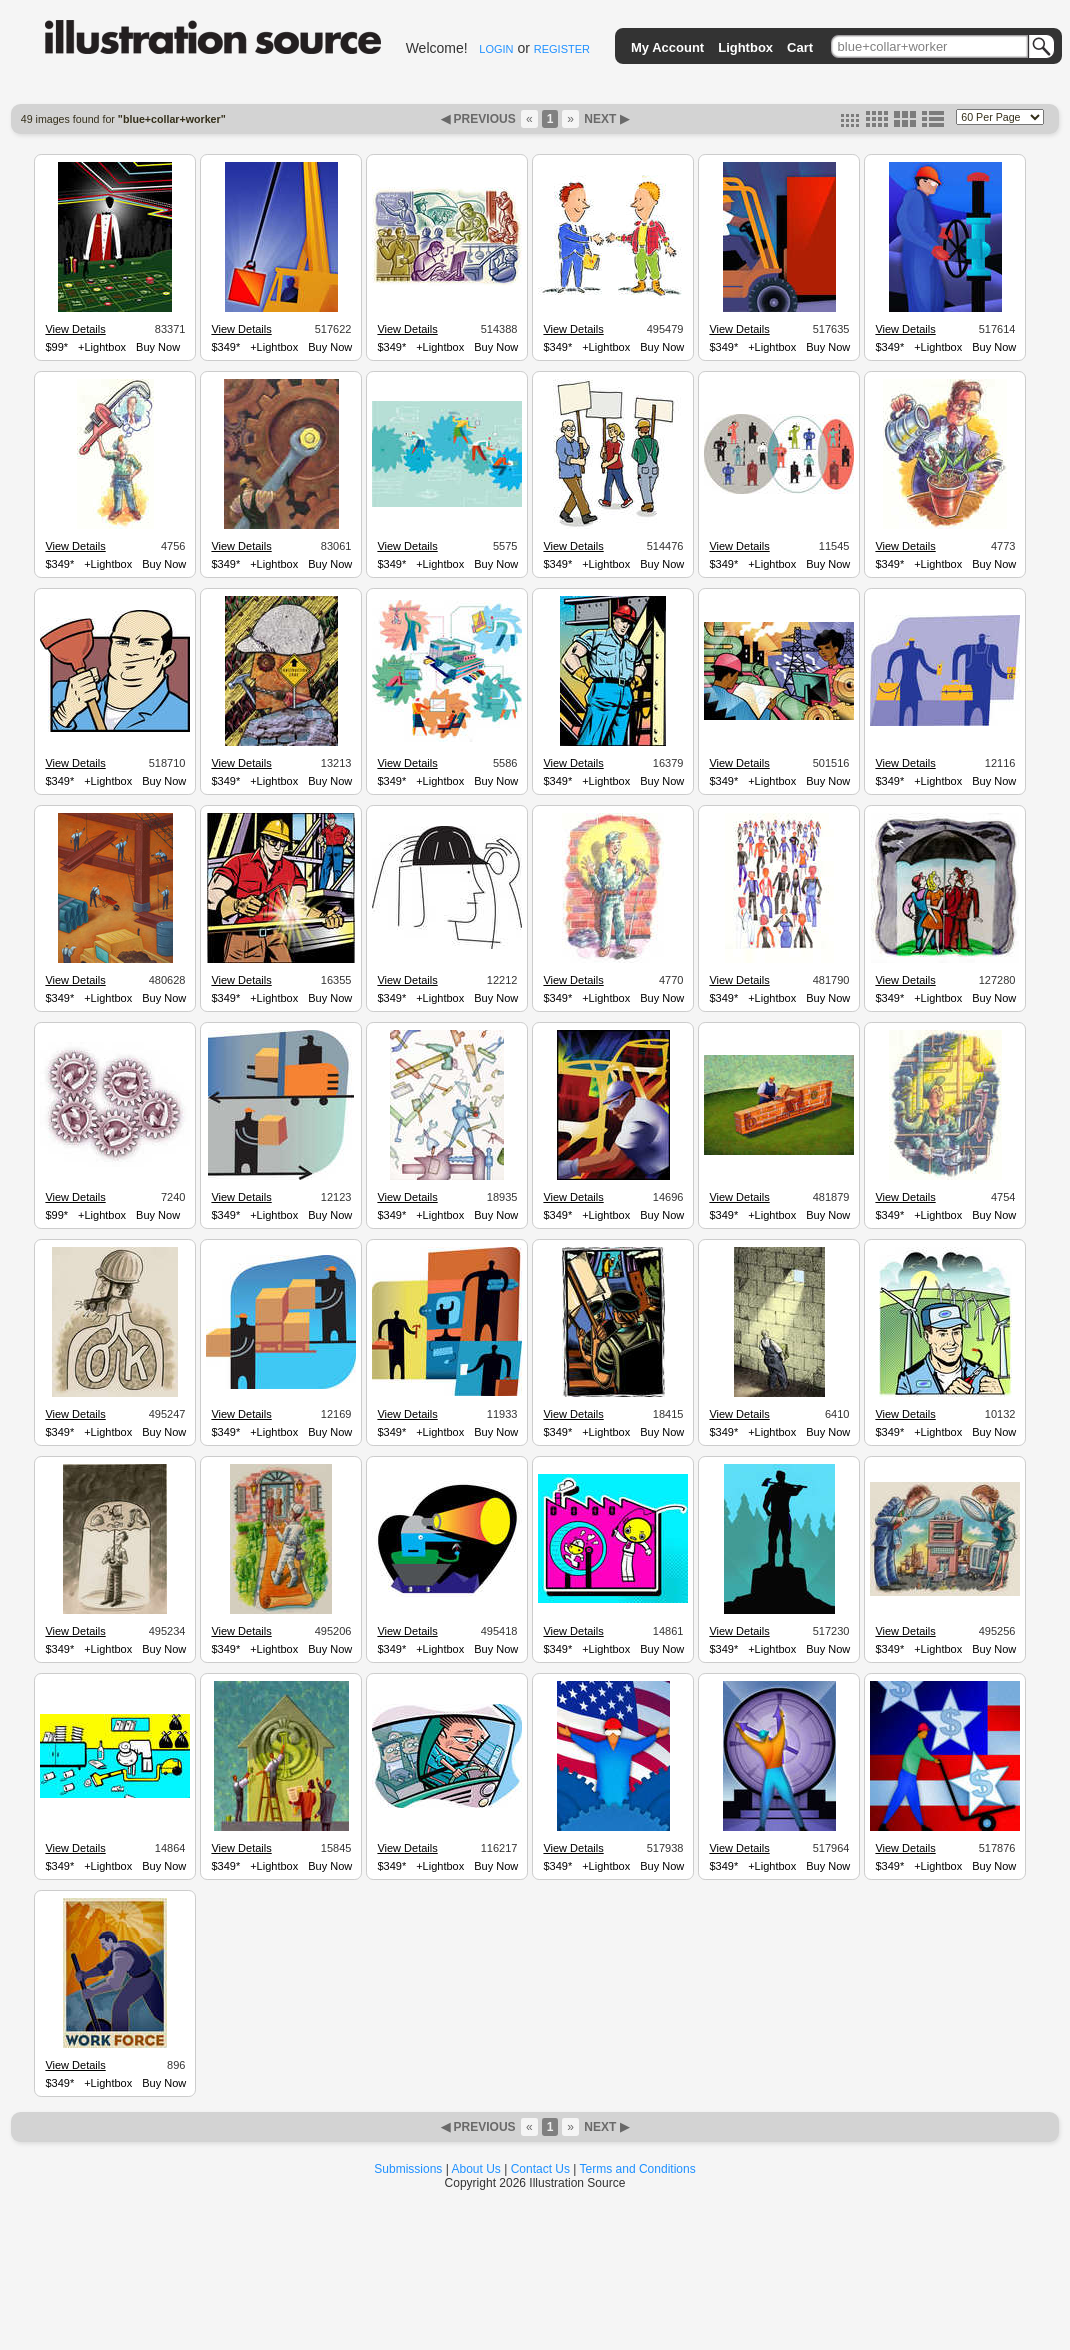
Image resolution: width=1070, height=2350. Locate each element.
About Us (476, 2169)
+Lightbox (102, 347)
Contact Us (540, 2169)
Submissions (408, 2169)
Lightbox (745, 47)
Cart (800, 47)
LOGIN (496, 49)
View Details (75, 329)
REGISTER (562, 49)
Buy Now (158, 347)
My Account (667, 47)
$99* (56, 347)
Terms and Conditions (638, 2169)
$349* (225, 347)
